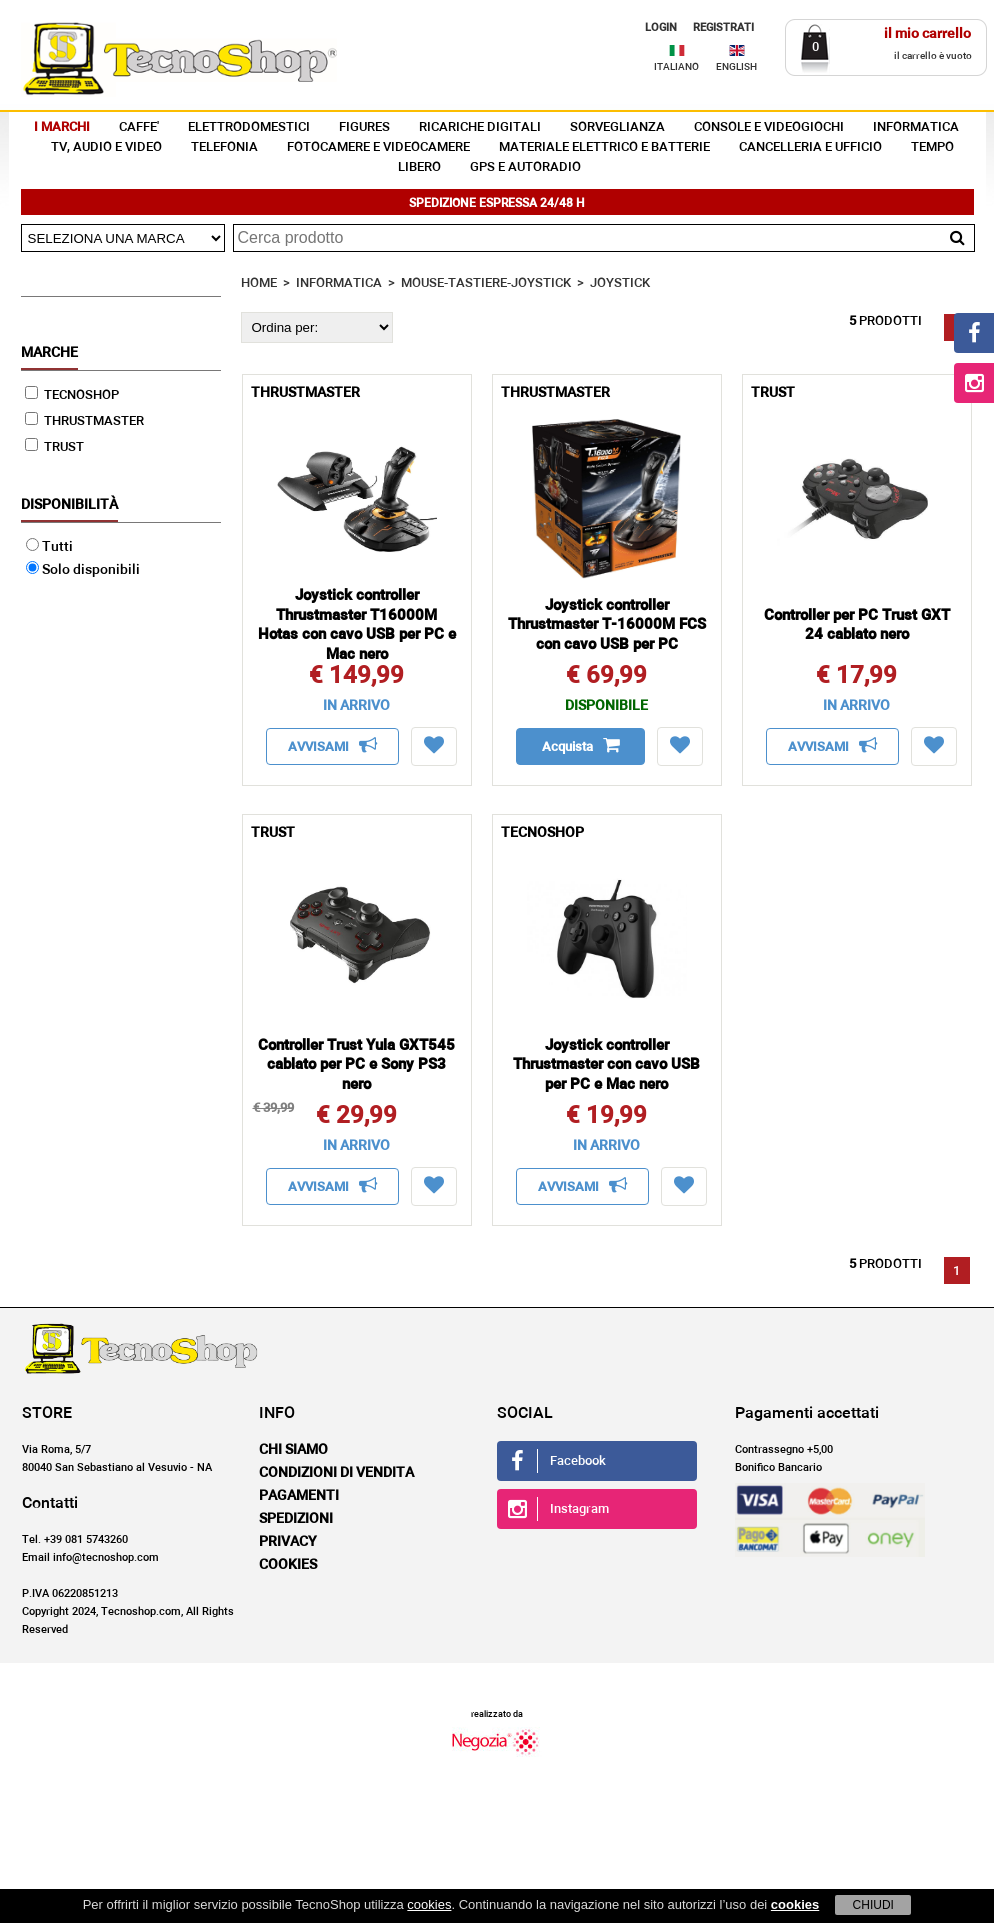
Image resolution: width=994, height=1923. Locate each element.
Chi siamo (293, 1450)
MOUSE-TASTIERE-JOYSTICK (486, 283)
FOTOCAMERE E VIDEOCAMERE (378, 147)
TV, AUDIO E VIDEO (106, 147)
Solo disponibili (83, 570)
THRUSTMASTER (84, 421)
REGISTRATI (723, 27)
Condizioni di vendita (336, 1473)
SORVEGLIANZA (617, 127)
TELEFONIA (224, 147)
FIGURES (364, 127)
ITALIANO (676, 67)
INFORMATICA (916, 127)
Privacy (288, 1542)
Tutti (49, 547)
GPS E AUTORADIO (525, 167)
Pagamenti (299, 1496)
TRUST (54, 447)
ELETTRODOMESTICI (249, 127)
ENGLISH (736, 67)
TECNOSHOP (72, 395)
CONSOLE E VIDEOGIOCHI (769, 127)
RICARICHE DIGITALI (480, 127)
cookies (429, 1904)
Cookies (288, 1565)
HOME (259, 283)
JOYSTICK (620, 283)
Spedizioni (296, 1519)
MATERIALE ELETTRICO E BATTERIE (604, 147)
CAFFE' (139, 127)
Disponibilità (69, 505)
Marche (49, 353)
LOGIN (661, 27)
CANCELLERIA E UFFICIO (810, 147)
